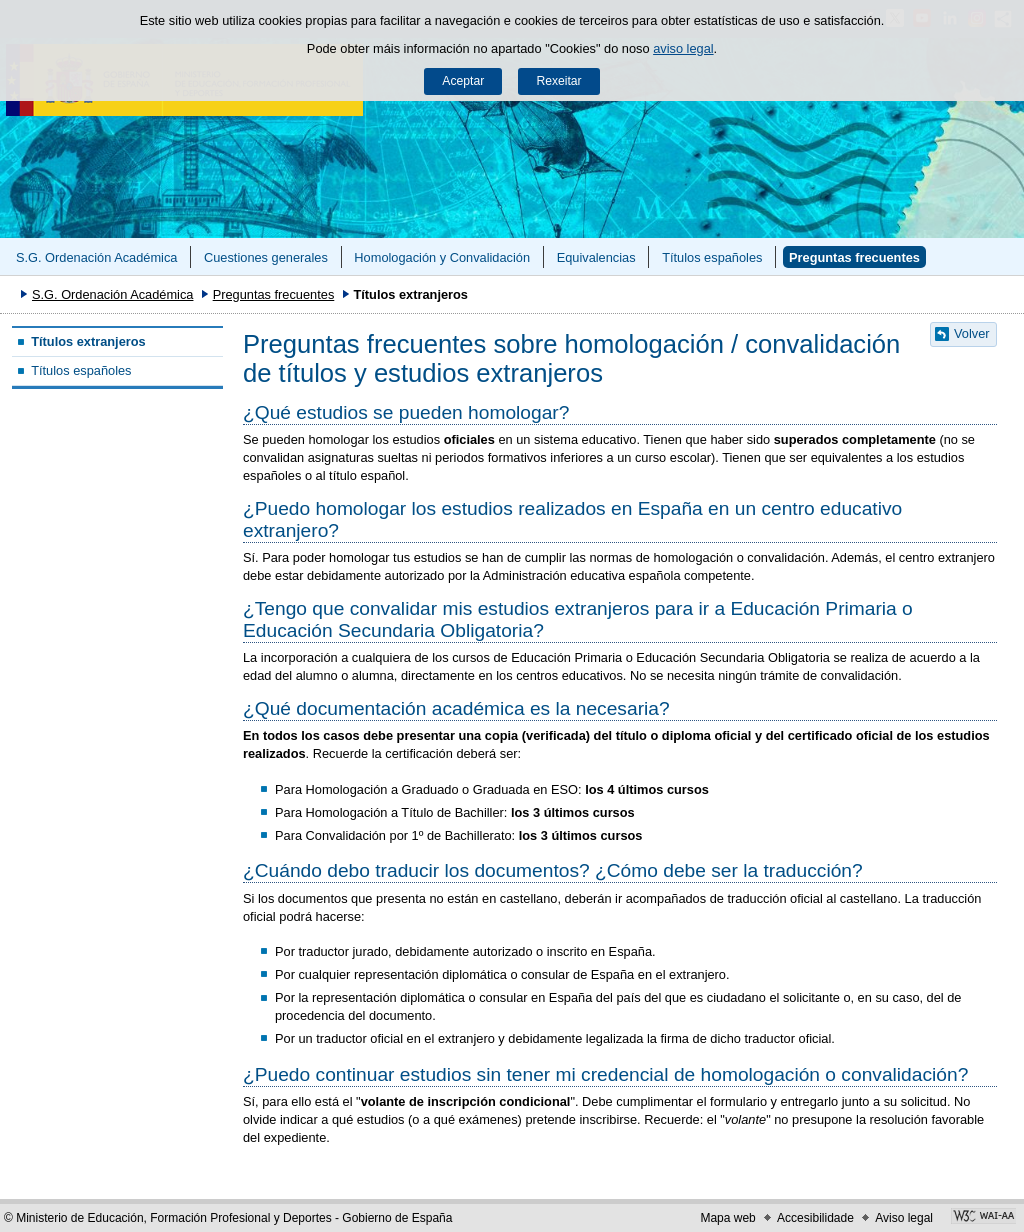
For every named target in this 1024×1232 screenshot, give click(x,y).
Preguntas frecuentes (854, 257)
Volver (972, 333)
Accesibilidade (815, 1218)
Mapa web (727, 1218)
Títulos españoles (712, 257)
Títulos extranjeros (88, 341)
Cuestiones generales (266, 257)
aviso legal (683, 48)
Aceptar (463, 81)
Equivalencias (596, 257)
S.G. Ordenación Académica (96, 257)
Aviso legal (904, 1218)
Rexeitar (558, 81)
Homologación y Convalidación (442, 257)
